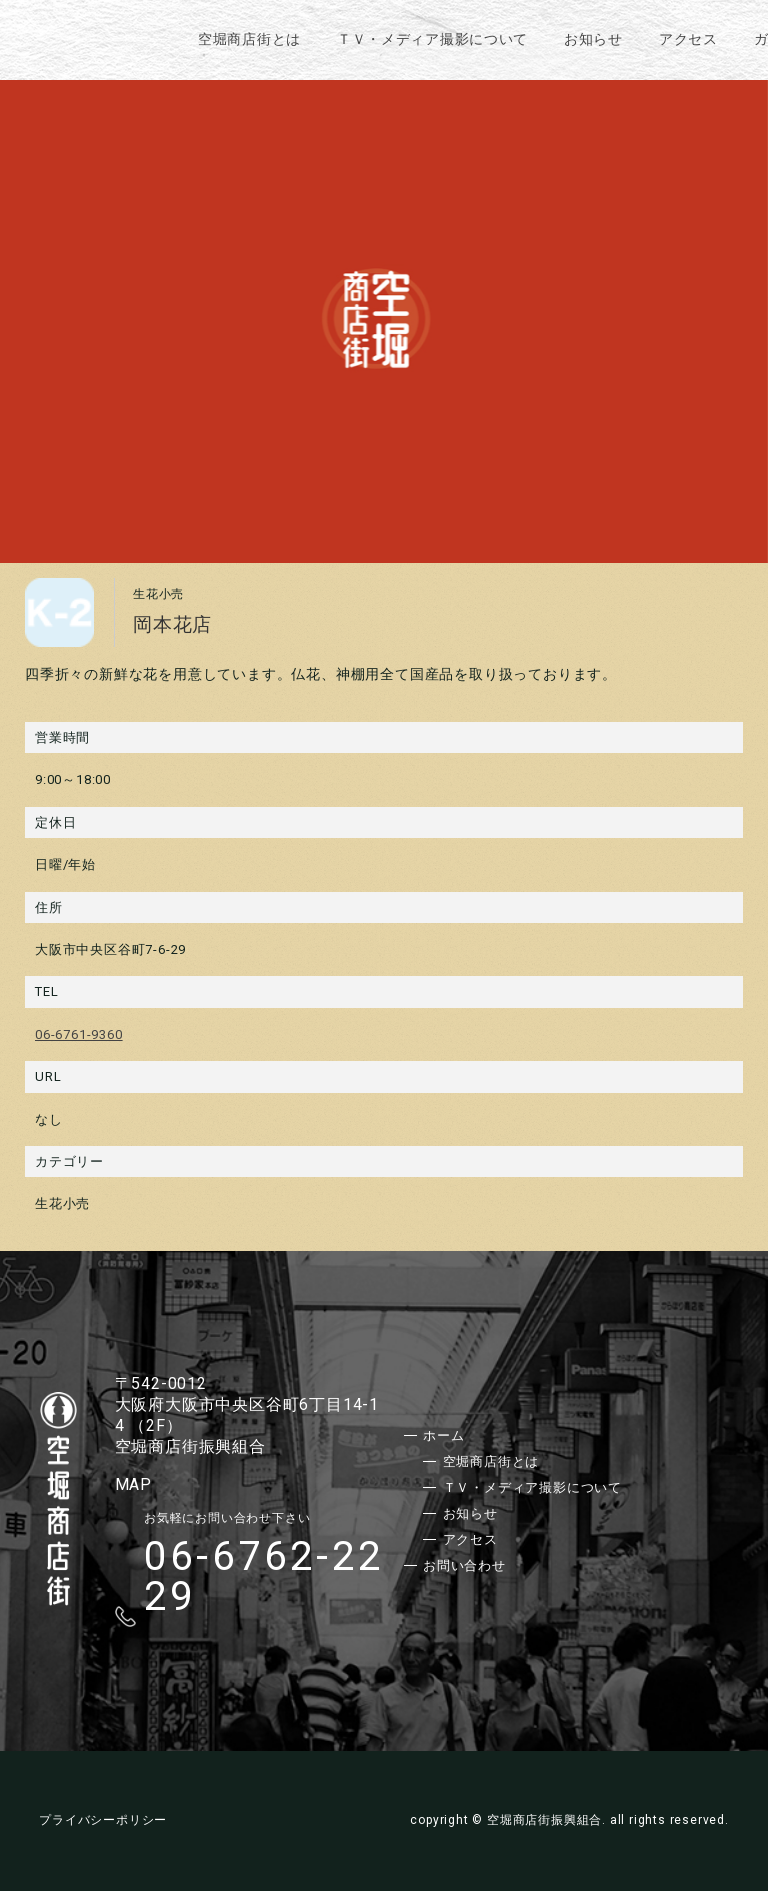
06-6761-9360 (79, 1034)
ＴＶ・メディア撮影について (432, 39)
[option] (384, 318)
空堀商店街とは (249, 39)
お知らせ (593, 39)
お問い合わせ (464, 1565)
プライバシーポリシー (103, 1820)
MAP (133, 1484)
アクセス (688, 39)
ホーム (443, 1435)
